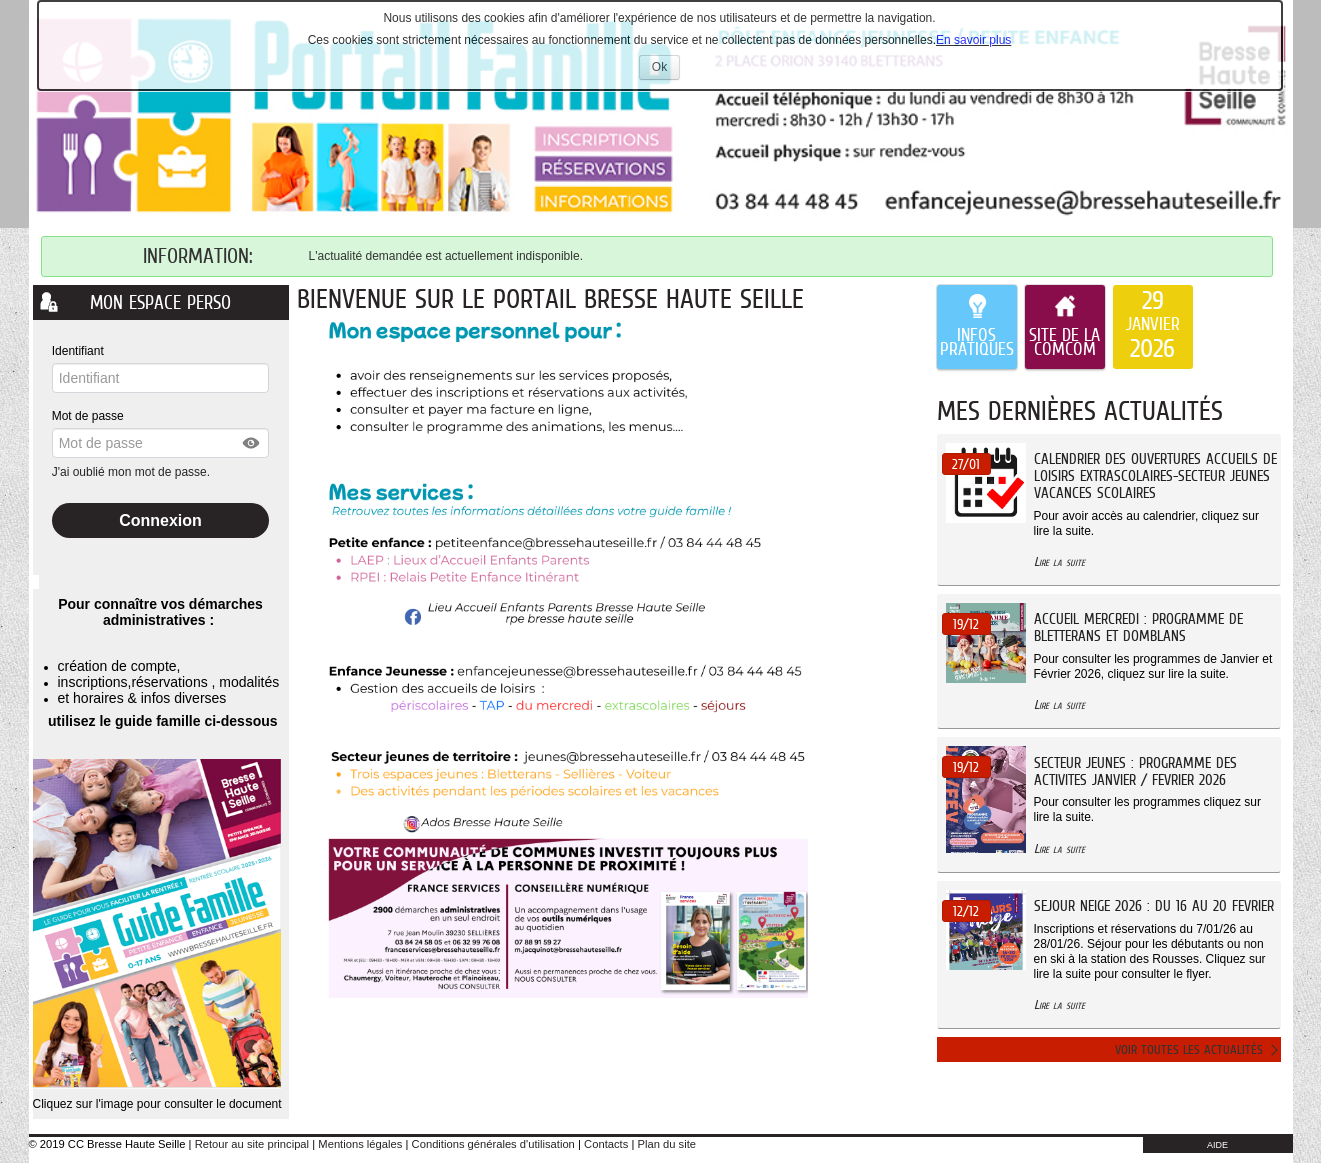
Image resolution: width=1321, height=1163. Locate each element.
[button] (252, 443)
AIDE (1217, 1145)
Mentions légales (360, 1144)
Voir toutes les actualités (1189, 1049)
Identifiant (78, 351)
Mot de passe (88, 416)
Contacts (606, 1144)
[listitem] (1153, 327)
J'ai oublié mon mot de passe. (133, 472)
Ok (666, 69)
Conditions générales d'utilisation (493, 1144)
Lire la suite (1059, 561)
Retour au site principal (252, 1144)
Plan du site (667, 1144)
